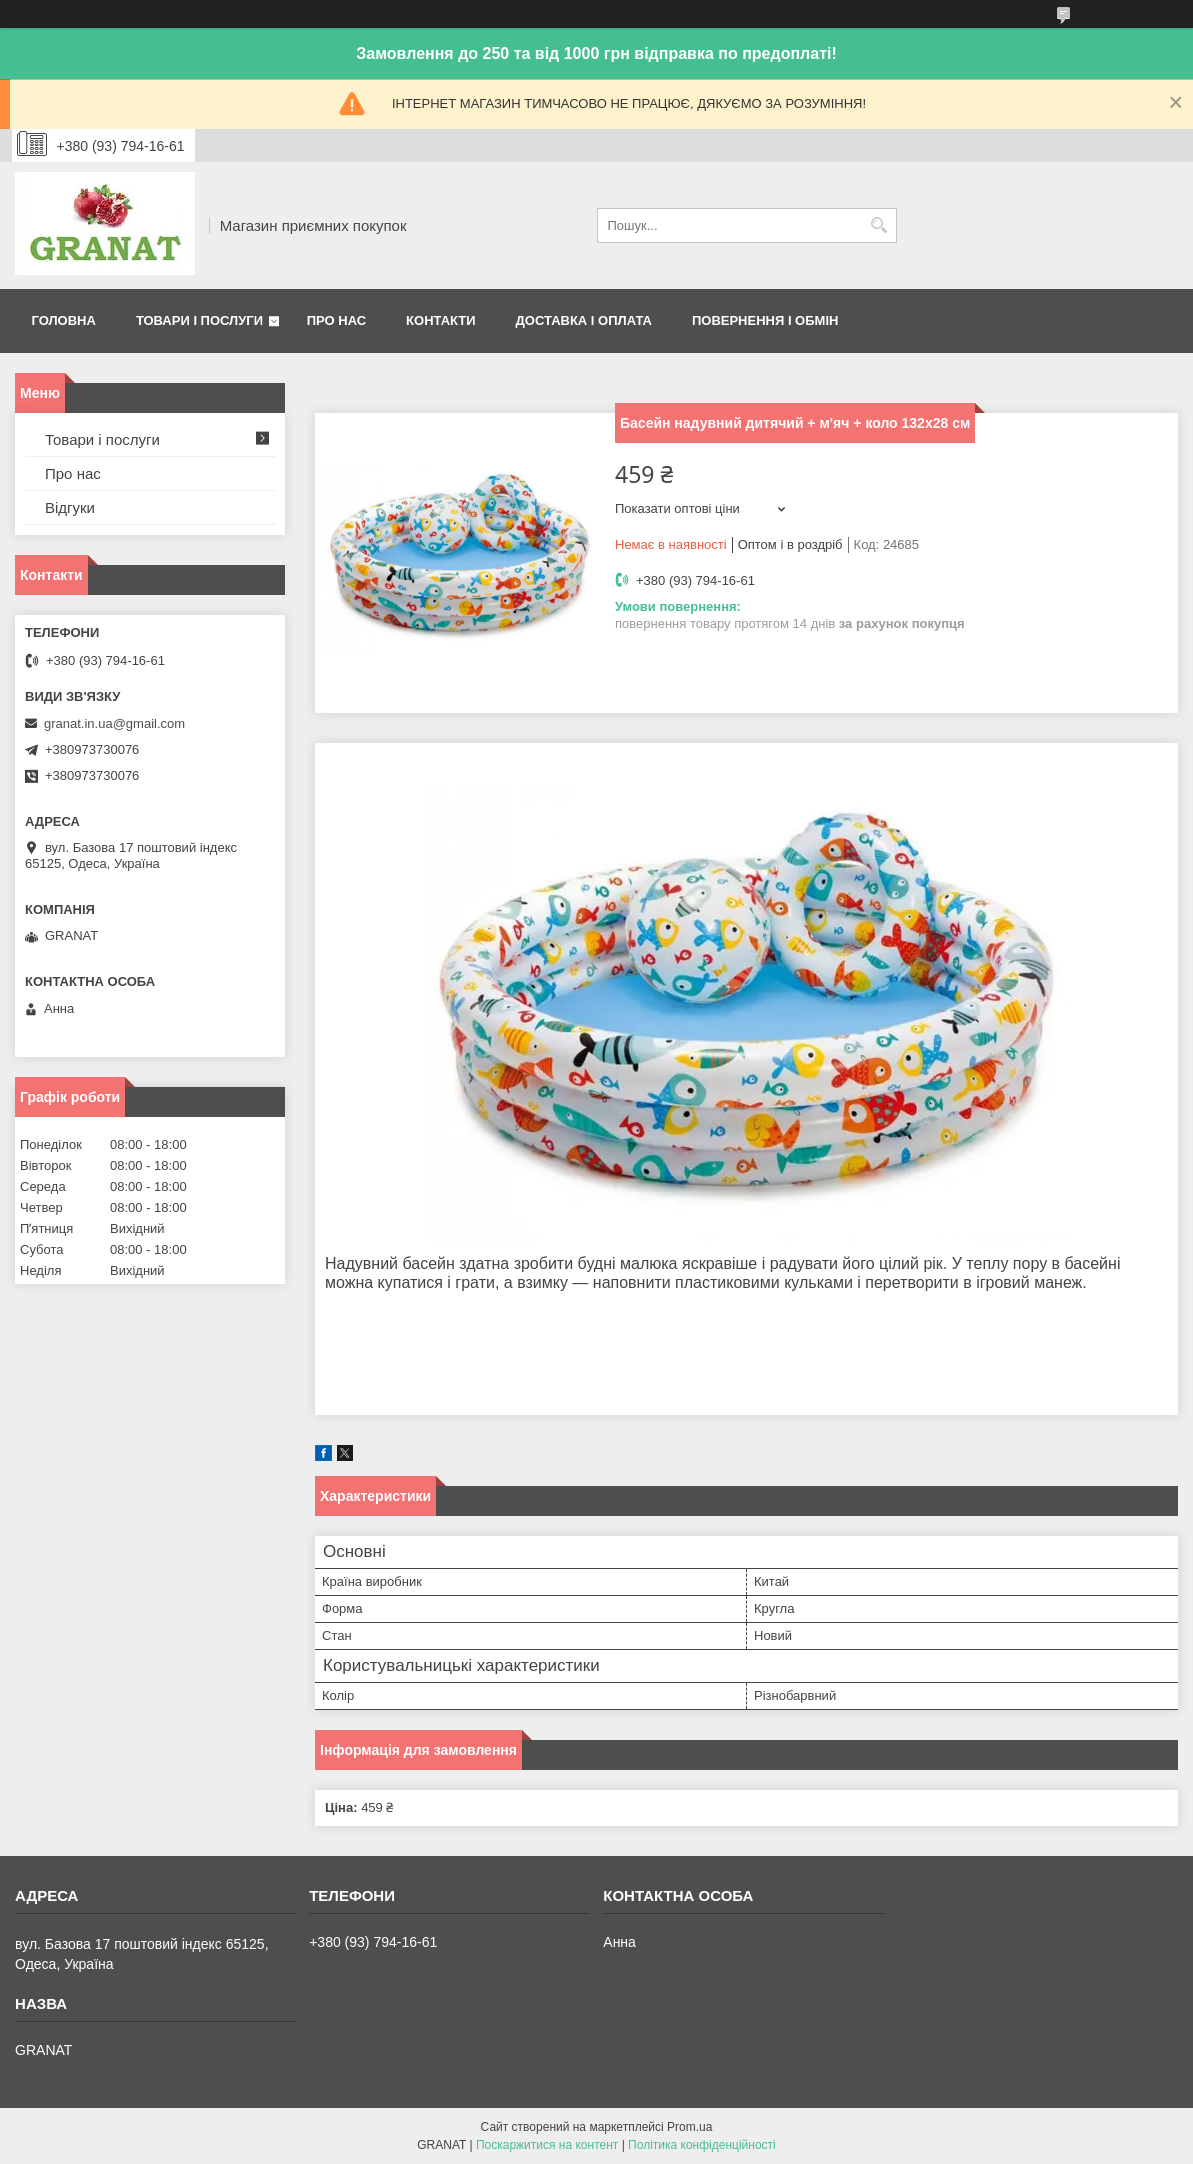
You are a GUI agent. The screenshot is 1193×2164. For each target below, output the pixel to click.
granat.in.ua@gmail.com (114, 723)
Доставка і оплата (584, 320)
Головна (64, 320)
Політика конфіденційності (702, 2145)
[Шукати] (879, 225)
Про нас (336, 320)
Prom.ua (689, 2127)
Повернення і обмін (765, 320)
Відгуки (70, 507)
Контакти (441, 320)
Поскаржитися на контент (547, 2145)
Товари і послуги (199, 320)
